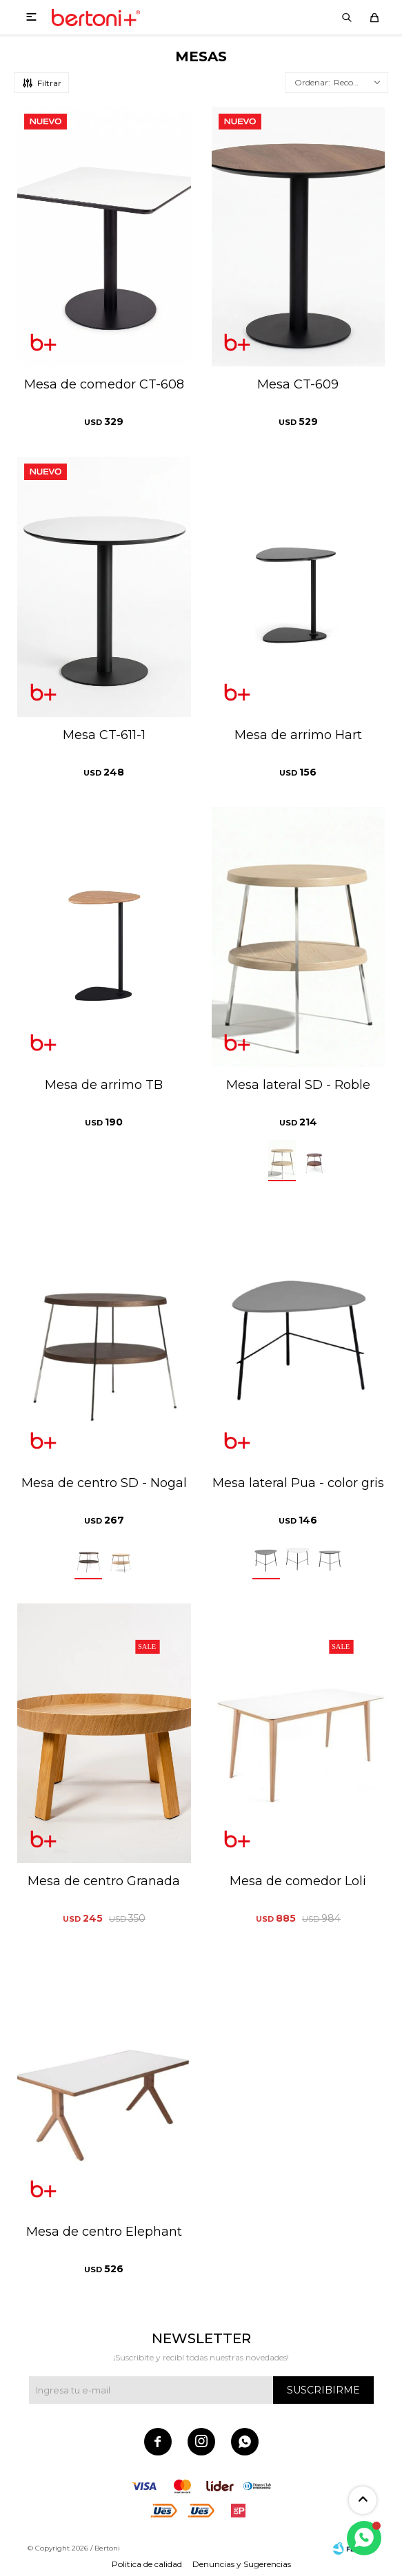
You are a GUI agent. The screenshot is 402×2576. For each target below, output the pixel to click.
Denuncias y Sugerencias (241, 2564)
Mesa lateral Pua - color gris (298, 1482)
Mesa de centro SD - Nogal (104, 1482)
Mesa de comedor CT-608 (104, 384)
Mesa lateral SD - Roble (298, 1084)
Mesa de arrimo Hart (298, 734)
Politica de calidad (147, 2564)
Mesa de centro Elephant (104, 2231)
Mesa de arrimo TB (104, 1084)
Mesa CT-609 (298, 384)
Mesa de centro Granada (104, 1881)
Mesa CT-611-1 (104, 734)
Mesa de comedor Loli (298, 1881)
